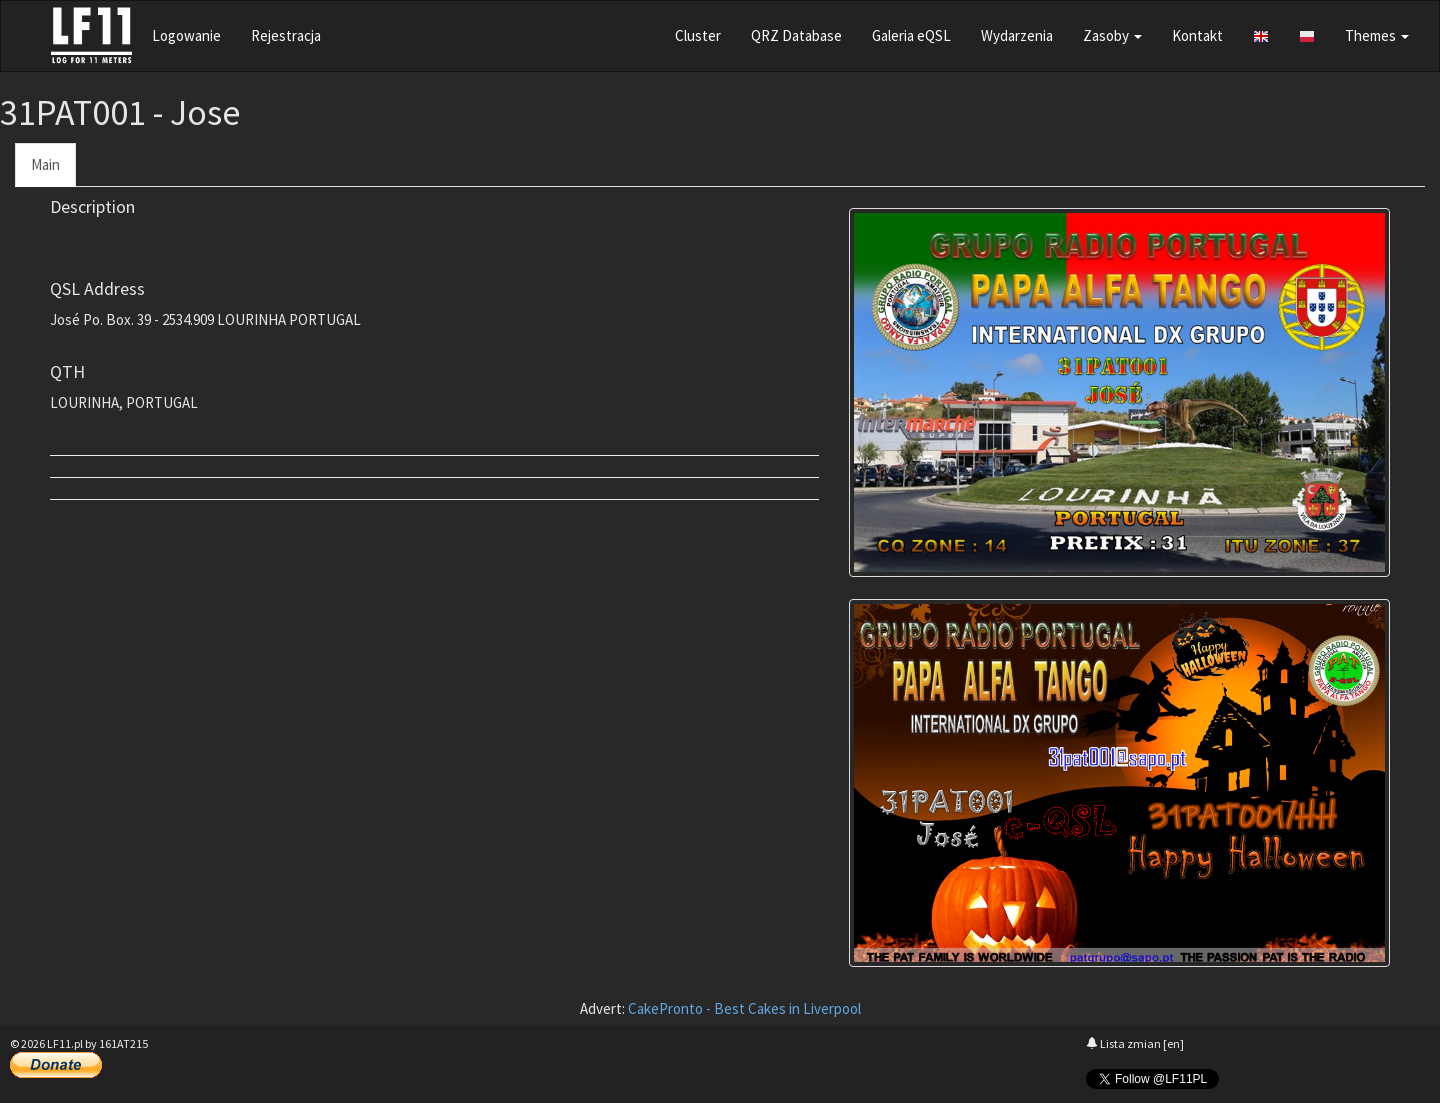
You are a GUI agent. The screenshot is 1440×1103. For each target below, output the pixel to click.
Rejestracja (286, 35)
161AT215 (123, 1043)
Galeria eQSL (911, 35)
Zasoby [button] (1112, 35)
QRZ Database (796, 35)
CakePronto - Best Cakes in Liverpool (744, 1008)
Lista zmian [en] (1135, 1043)
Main (45, 164)
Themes (1377, 35)
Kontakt (1197, 35)
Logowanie (186, 35)
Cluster (698, 35)
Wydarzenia (1017, 35)
